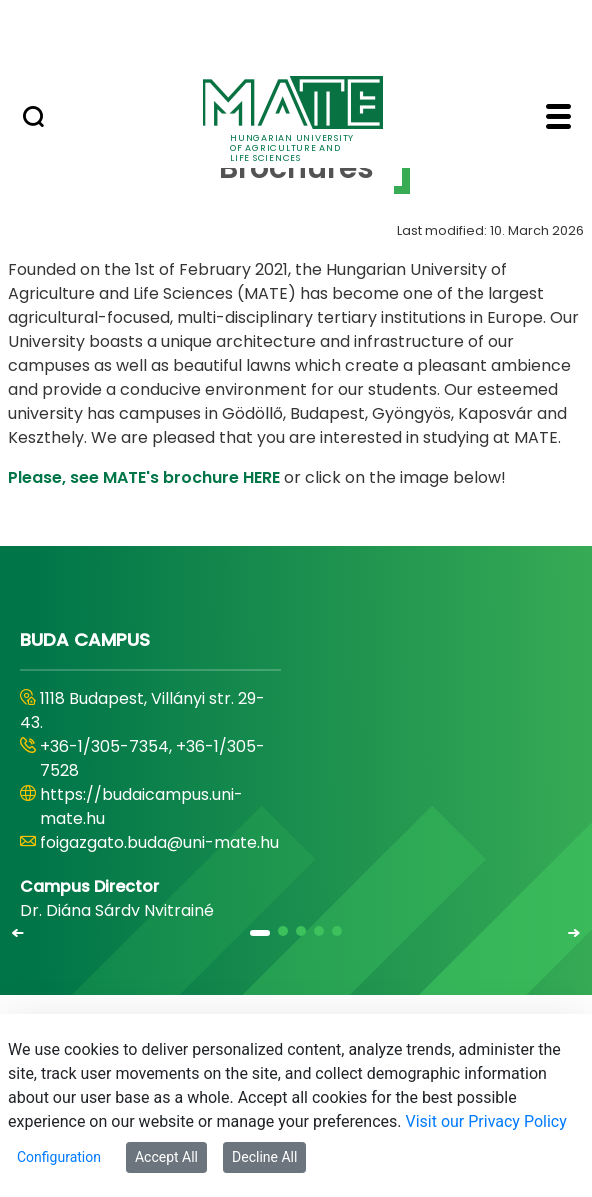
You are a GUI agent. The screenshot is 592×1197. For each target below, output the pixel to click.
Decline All (264, 1157)
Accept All (166, 1157)
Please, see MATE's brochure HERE (144, 477)
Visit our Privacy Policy (485, 1121)
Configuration (59, 1157)
